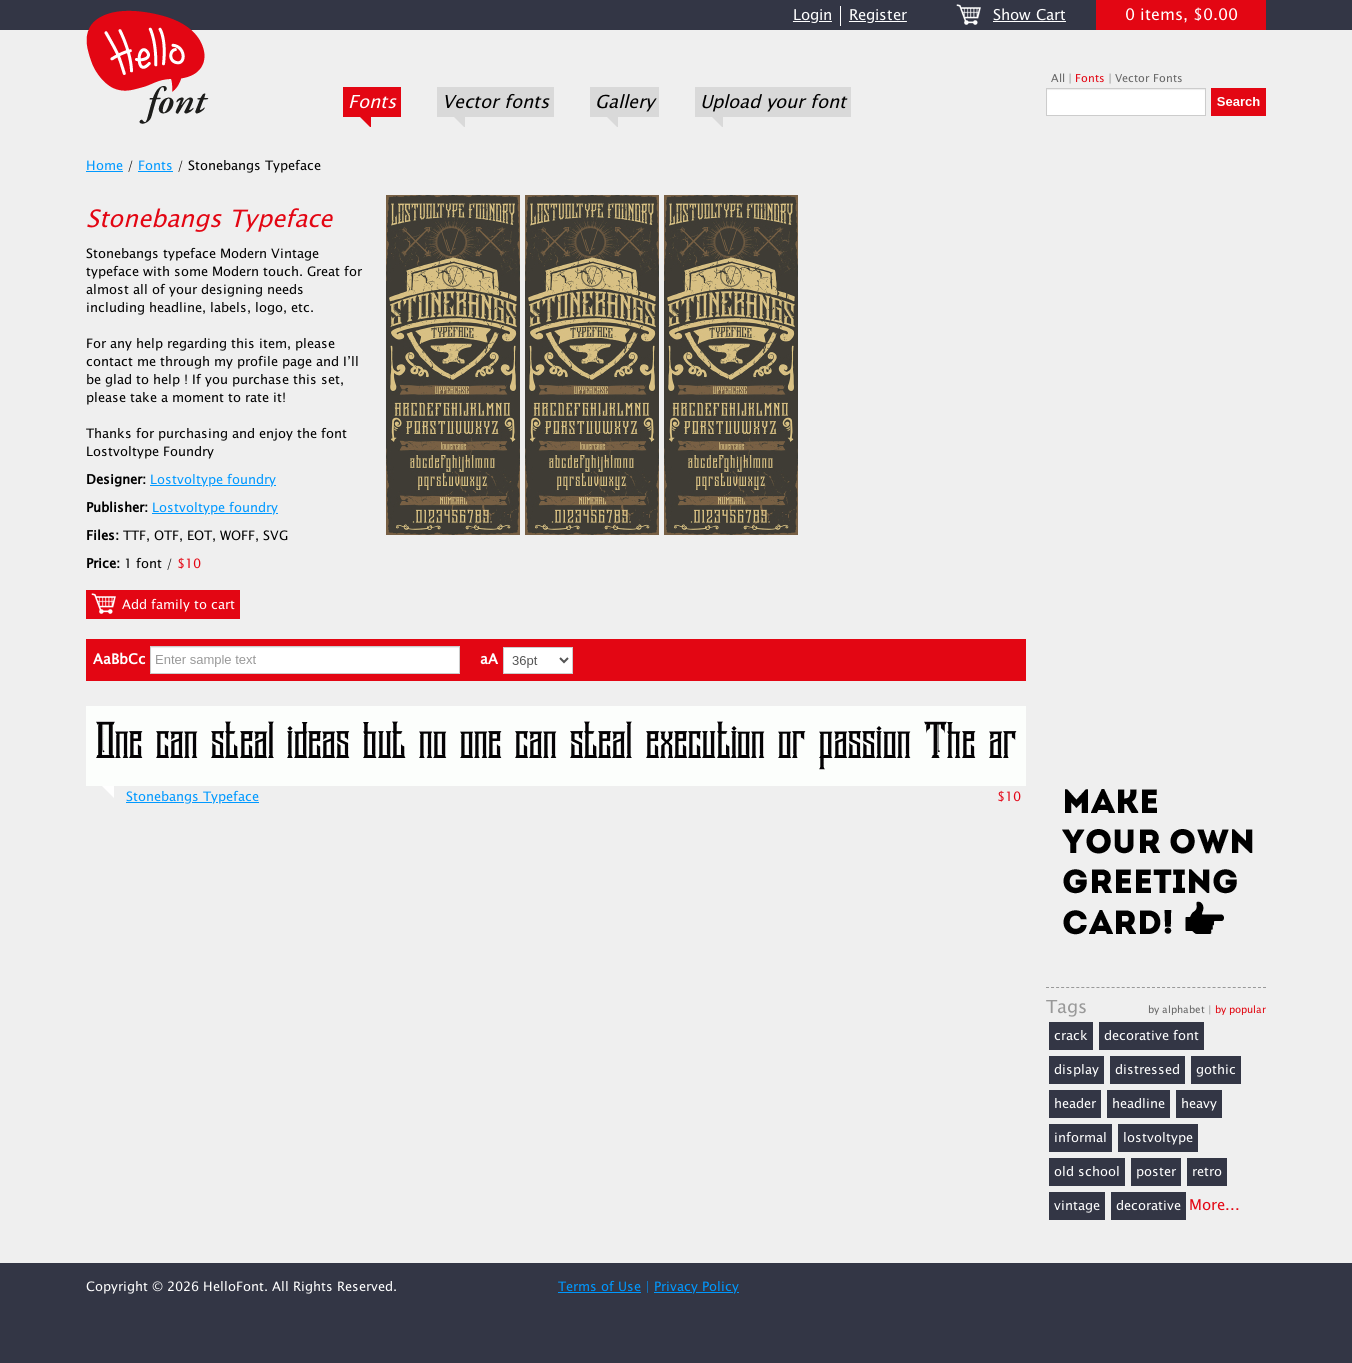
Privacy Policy (696, 1287)
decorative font (1151, 1036)
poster (1156, 1172)
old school (1087, 1172)
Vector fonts (495, 102)
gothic (1216, 1070)
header (1075, 1104)
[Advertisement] (1156, 457)
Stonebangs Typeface (192, 797)
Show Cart (1029, 15)
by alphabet (1176, 1009)
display (1076, 1070)
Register (878, 15)
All (1058, 78)
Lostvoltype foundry (213, 480)
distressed (1147, 1070)
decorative (1148, 1206)
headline (1138, 1104)
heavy (1199, 1104)
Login (812, 15)
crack (1071, 1036)
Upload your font (773, 102)
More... (1214, 1205)
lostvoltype (1158, 1138)
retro (1207, 1172)
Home (104, 166)
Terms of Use (599, 1287)
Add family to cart (163, 604)
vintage (1077, 1206)
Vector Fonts (1149, 78)
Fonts (372, 102)
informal (1080, 1138)
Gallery (624, 102)
